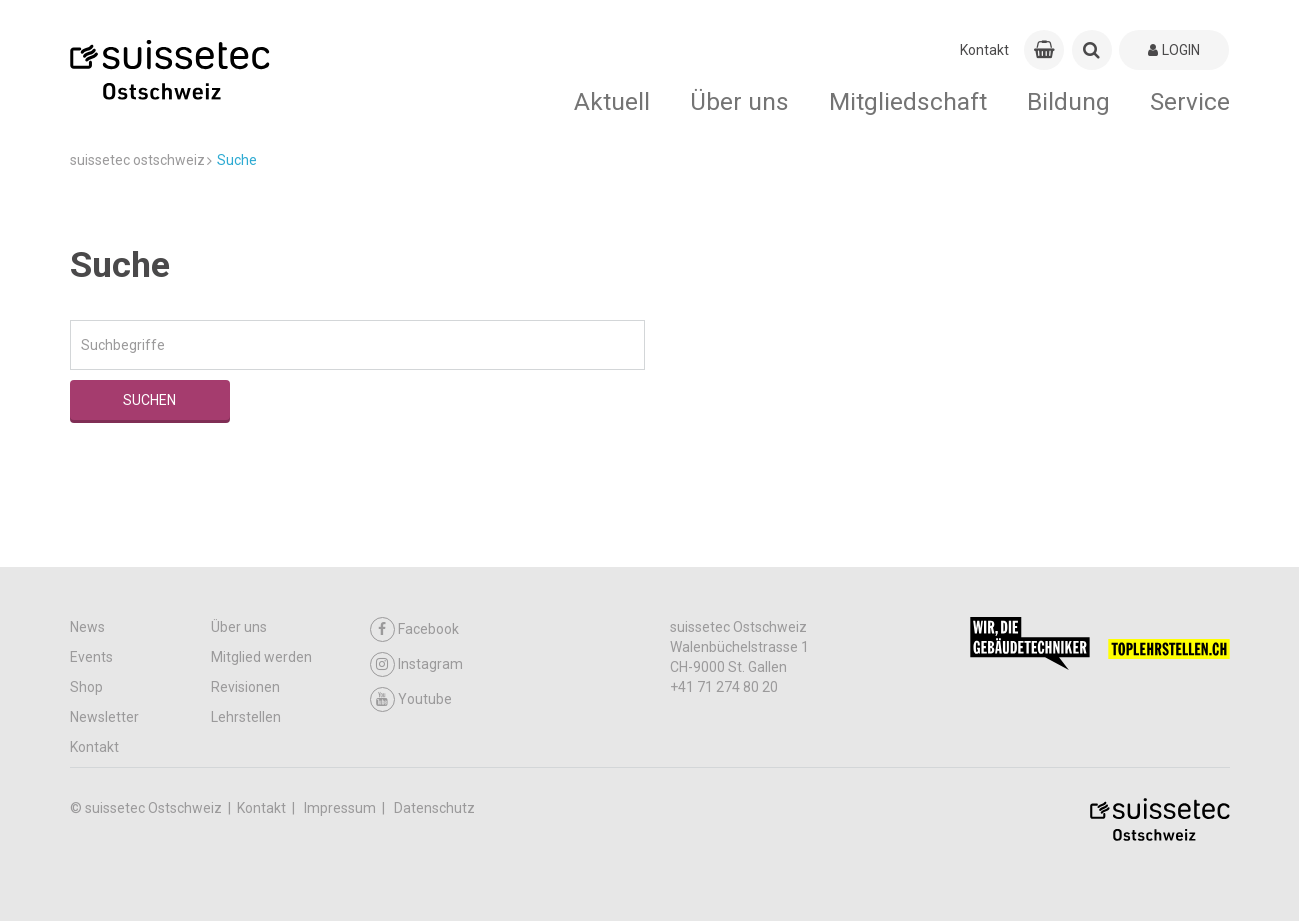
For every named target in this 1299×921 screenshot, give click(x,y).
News (87, 627)
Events (91, 657)
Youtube (411, 699)
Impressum (341, 808)
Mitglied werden (261, 657)
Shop (86, 687)
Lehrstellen (246, 717)
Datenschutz (434, 808)
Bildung (1068, 101)
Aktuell (612, 101)
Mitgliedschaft (908, 101)
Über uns (739, 101)
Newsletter (104, 717)
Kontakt (984, 50)
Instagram (416, 664)
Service (1190, 101)
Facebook (414, 629)
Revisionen (245, 687)
